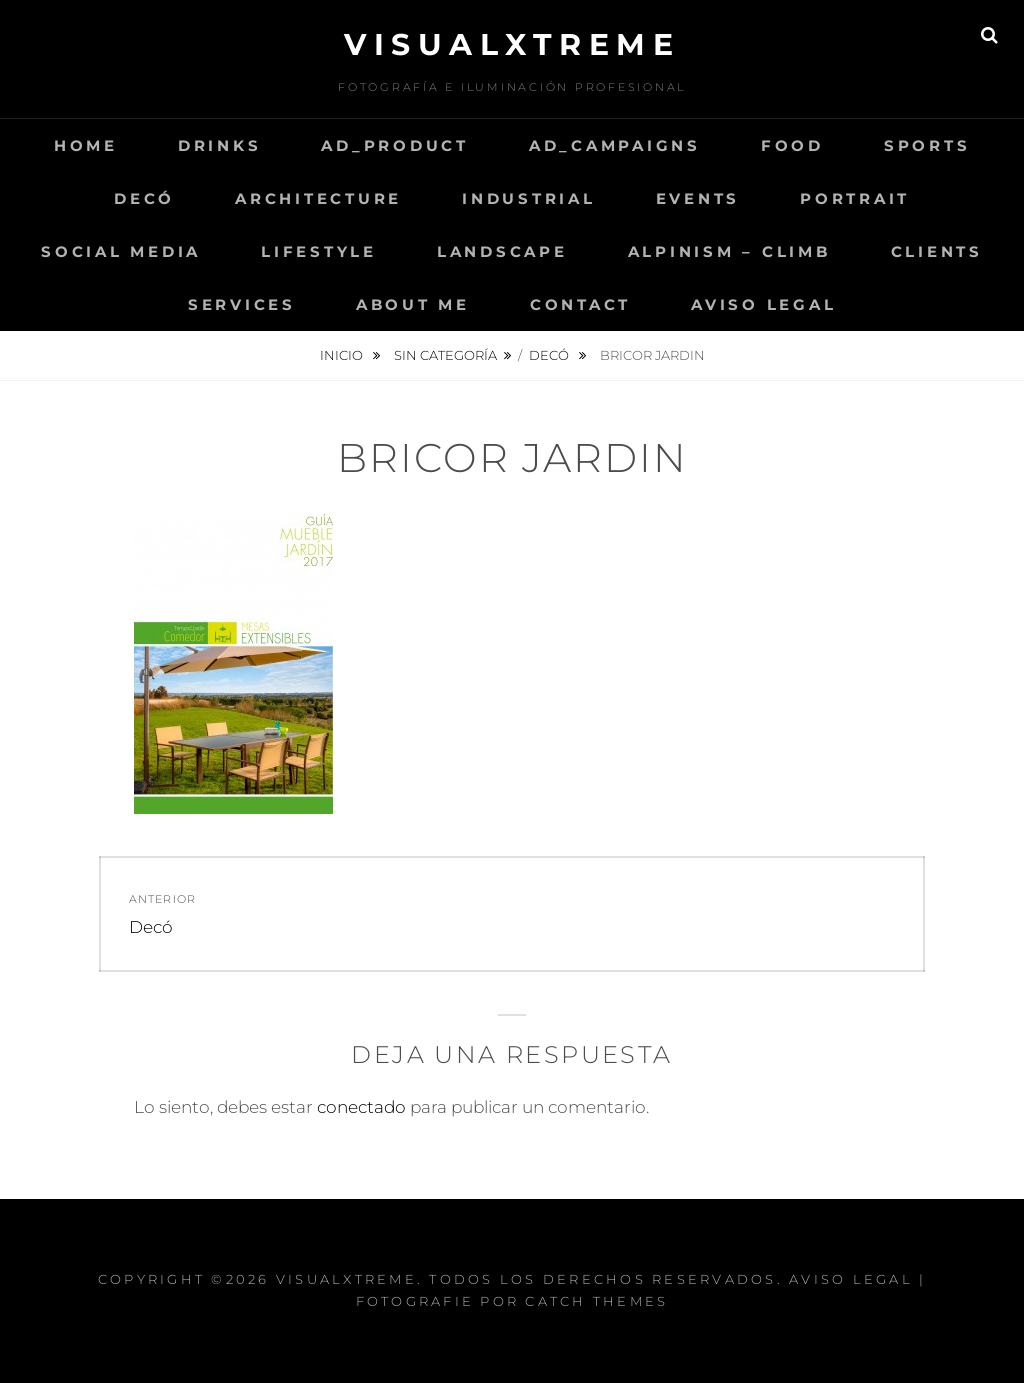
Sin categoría (445, 355)
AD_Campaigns (615, 145)
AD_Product (395, 145)
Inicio (343, 355)
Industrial (529, 198)
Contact (580, 304)
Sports (927, 145)
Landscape (502, 251)
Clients (937, 251)
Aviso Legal (763, 304)
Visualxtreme (512, 44)
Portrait (855, 198)
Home (86, 145)
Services (242, 304)
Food (792, 145)
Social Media (121, 251)
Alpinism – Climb (729, 251)
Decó (144, 198)
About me (413, 304)
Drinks (220, 145)
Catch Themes (596, 1301)
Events (698, 198)
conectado (361, 1107)
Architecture (318, 198)
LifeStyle (319, 251)
